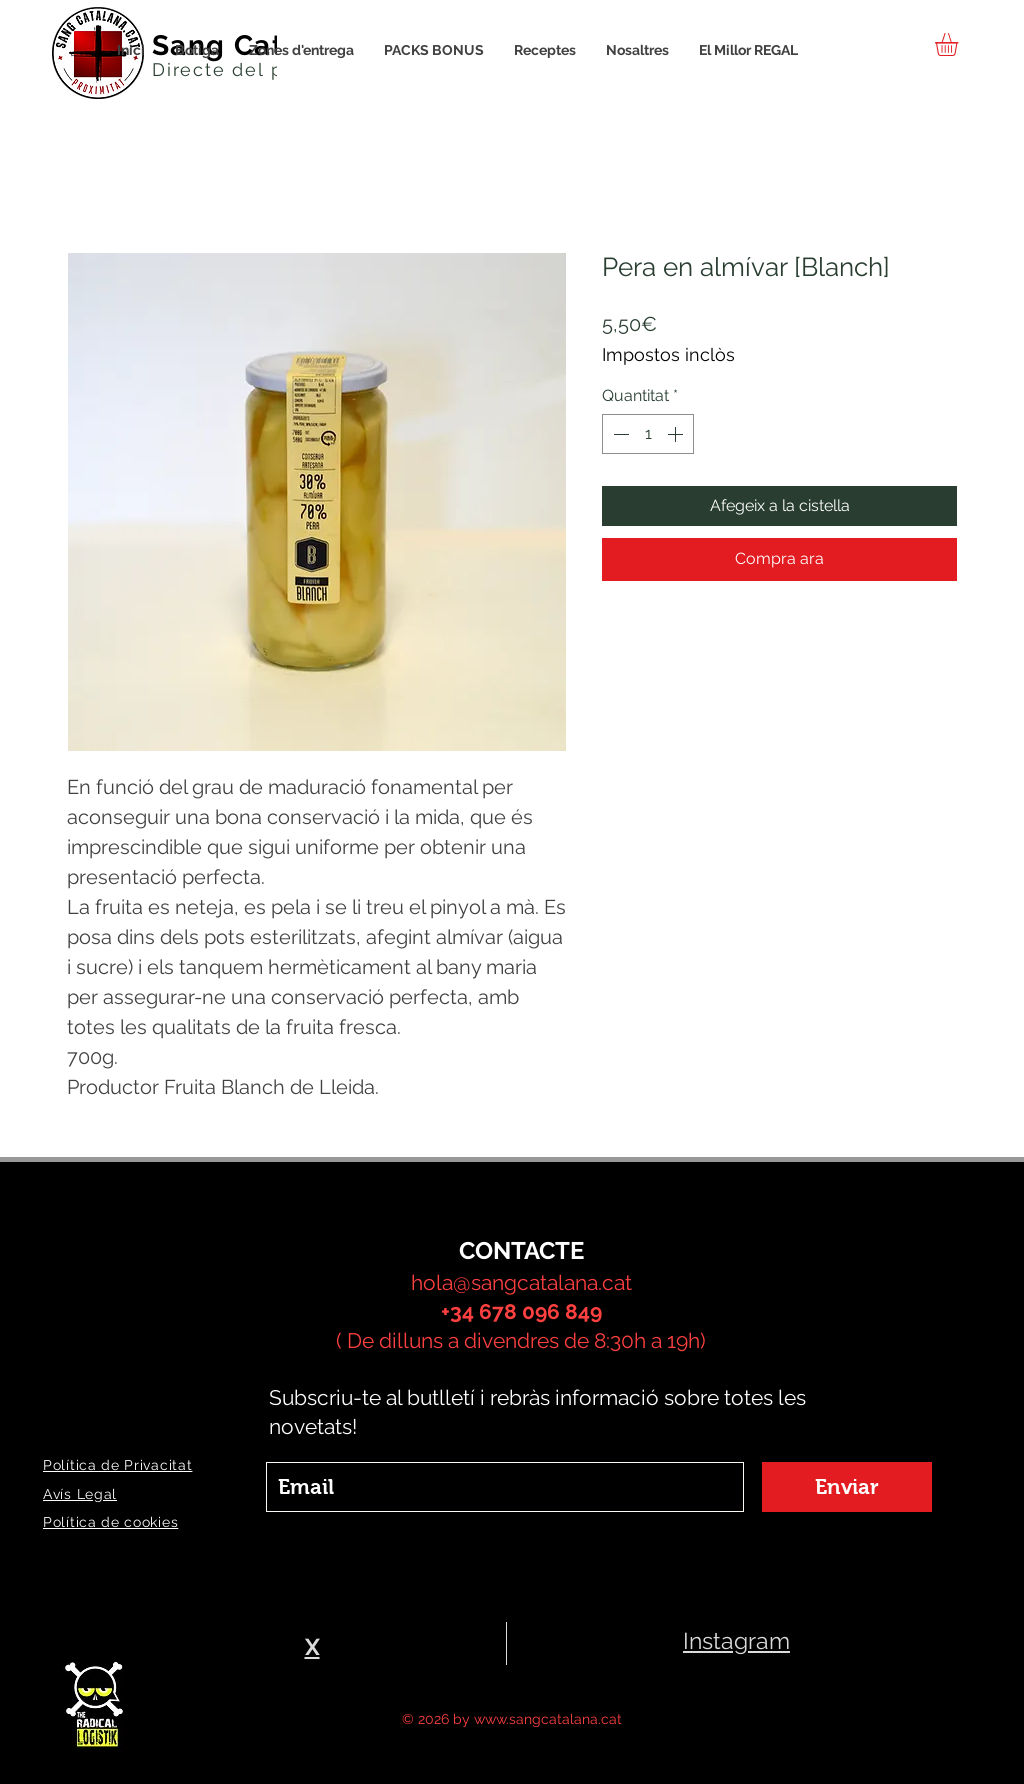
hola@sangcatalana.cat (521, 1282)
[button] (960, 44)
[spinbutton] (648, 434)
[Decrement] (619, 434)
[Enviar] (847, 1487)
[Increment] (677, 434)
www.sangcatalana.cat (548, 1719)
